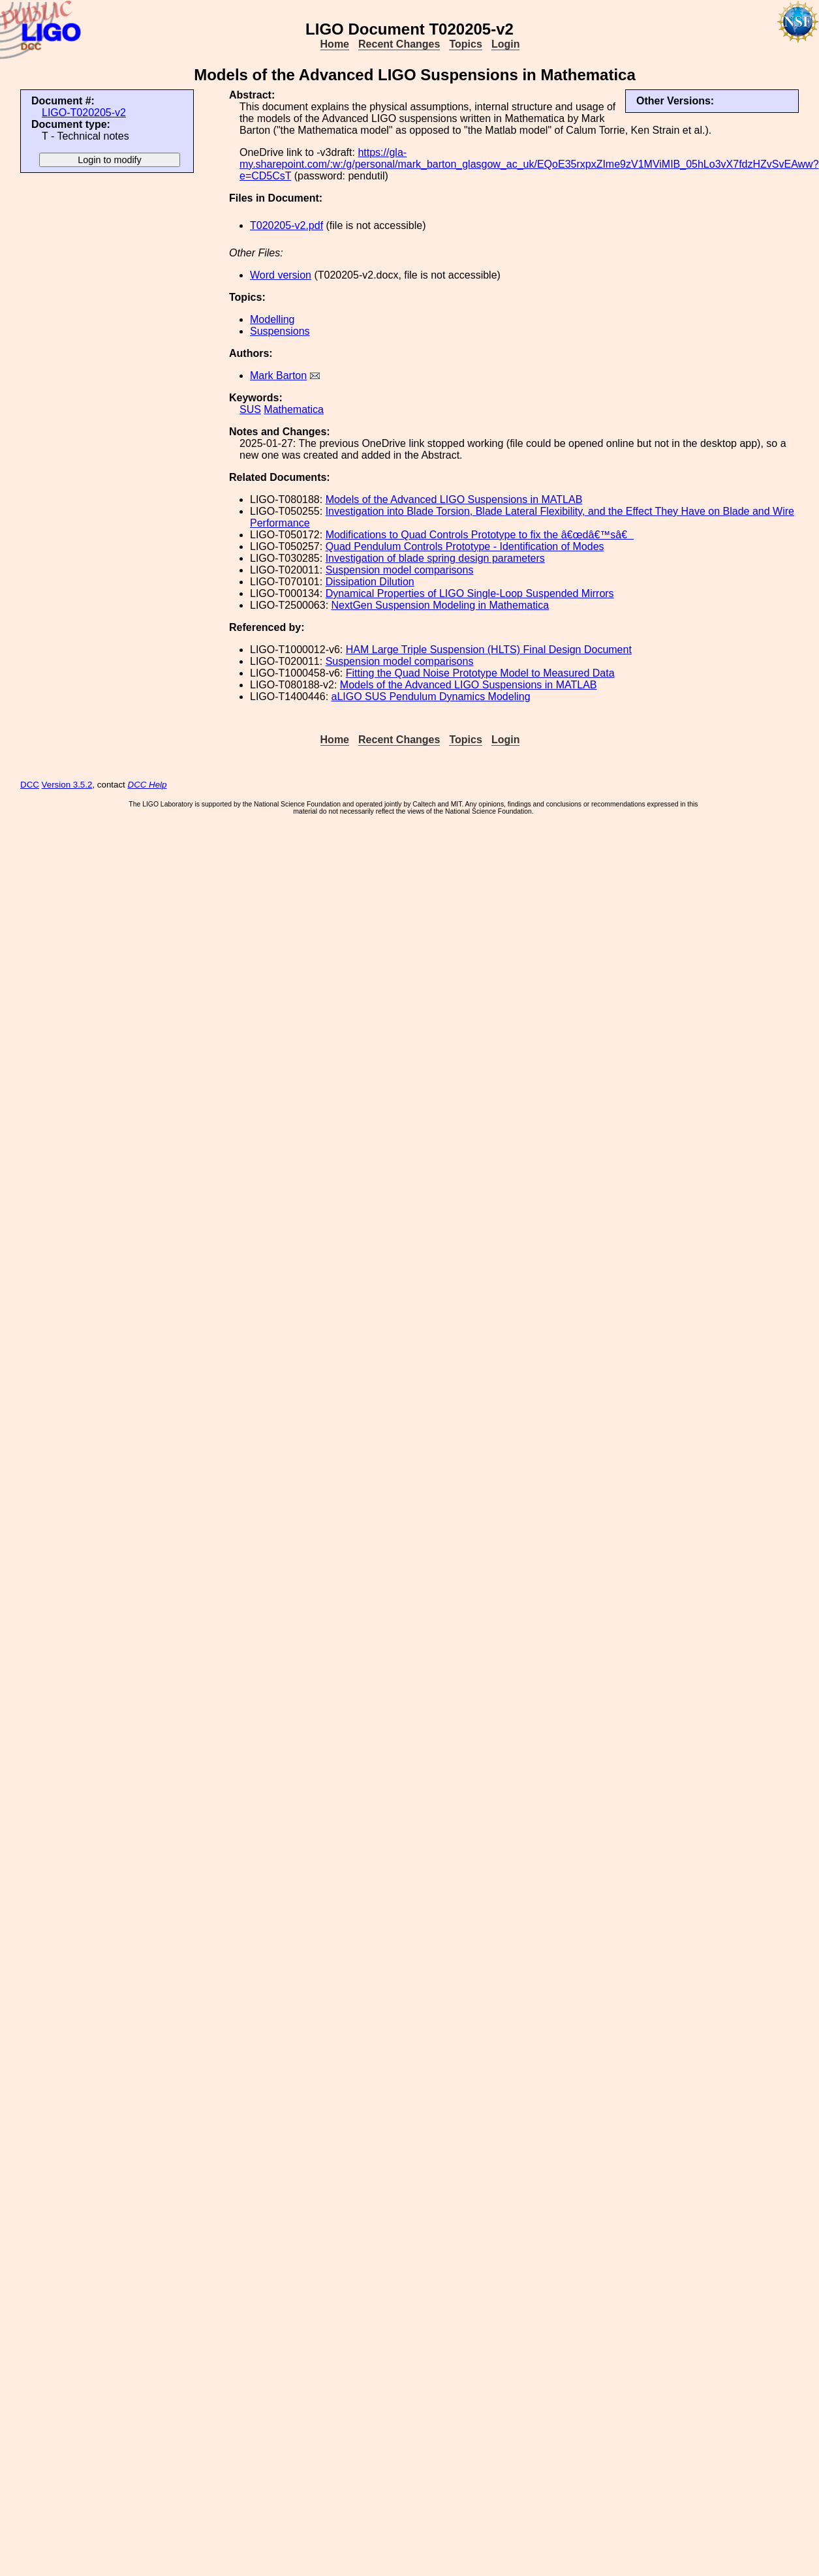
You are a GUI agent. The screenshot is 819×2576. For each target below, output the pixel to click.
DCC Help (147, 785)
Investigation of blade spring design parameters (435, 558)
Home (334, 44)
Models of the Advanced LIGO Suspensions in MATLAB (454, 499)
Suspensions (280, 331)
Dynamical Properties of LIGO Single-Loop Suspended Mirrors (470, 593)
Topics (465, 44)
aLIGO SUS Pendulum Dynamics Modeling (431, 696)
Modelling (272, 319)
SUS (250, 409)
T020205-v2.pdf (286, 225)
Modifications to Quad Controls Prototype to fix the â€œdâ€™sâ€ (480, 534)
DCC (29, 785)
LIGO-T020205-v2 (84, 112)
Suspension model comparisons (400, 569)
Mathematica (294, 409)
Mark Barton (278, 375)
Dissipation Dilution (370, 581)
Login (505, 44)
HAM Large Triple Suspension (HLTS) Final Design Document (489, 649)
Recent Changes (399, 44)
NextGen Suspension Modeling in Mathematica (440, 605)
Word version (280, 275)
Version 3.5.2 (67, 785)
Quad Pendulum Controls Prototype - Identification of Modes (465, 546)
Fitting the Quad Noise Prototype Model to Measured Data (480, 673)
